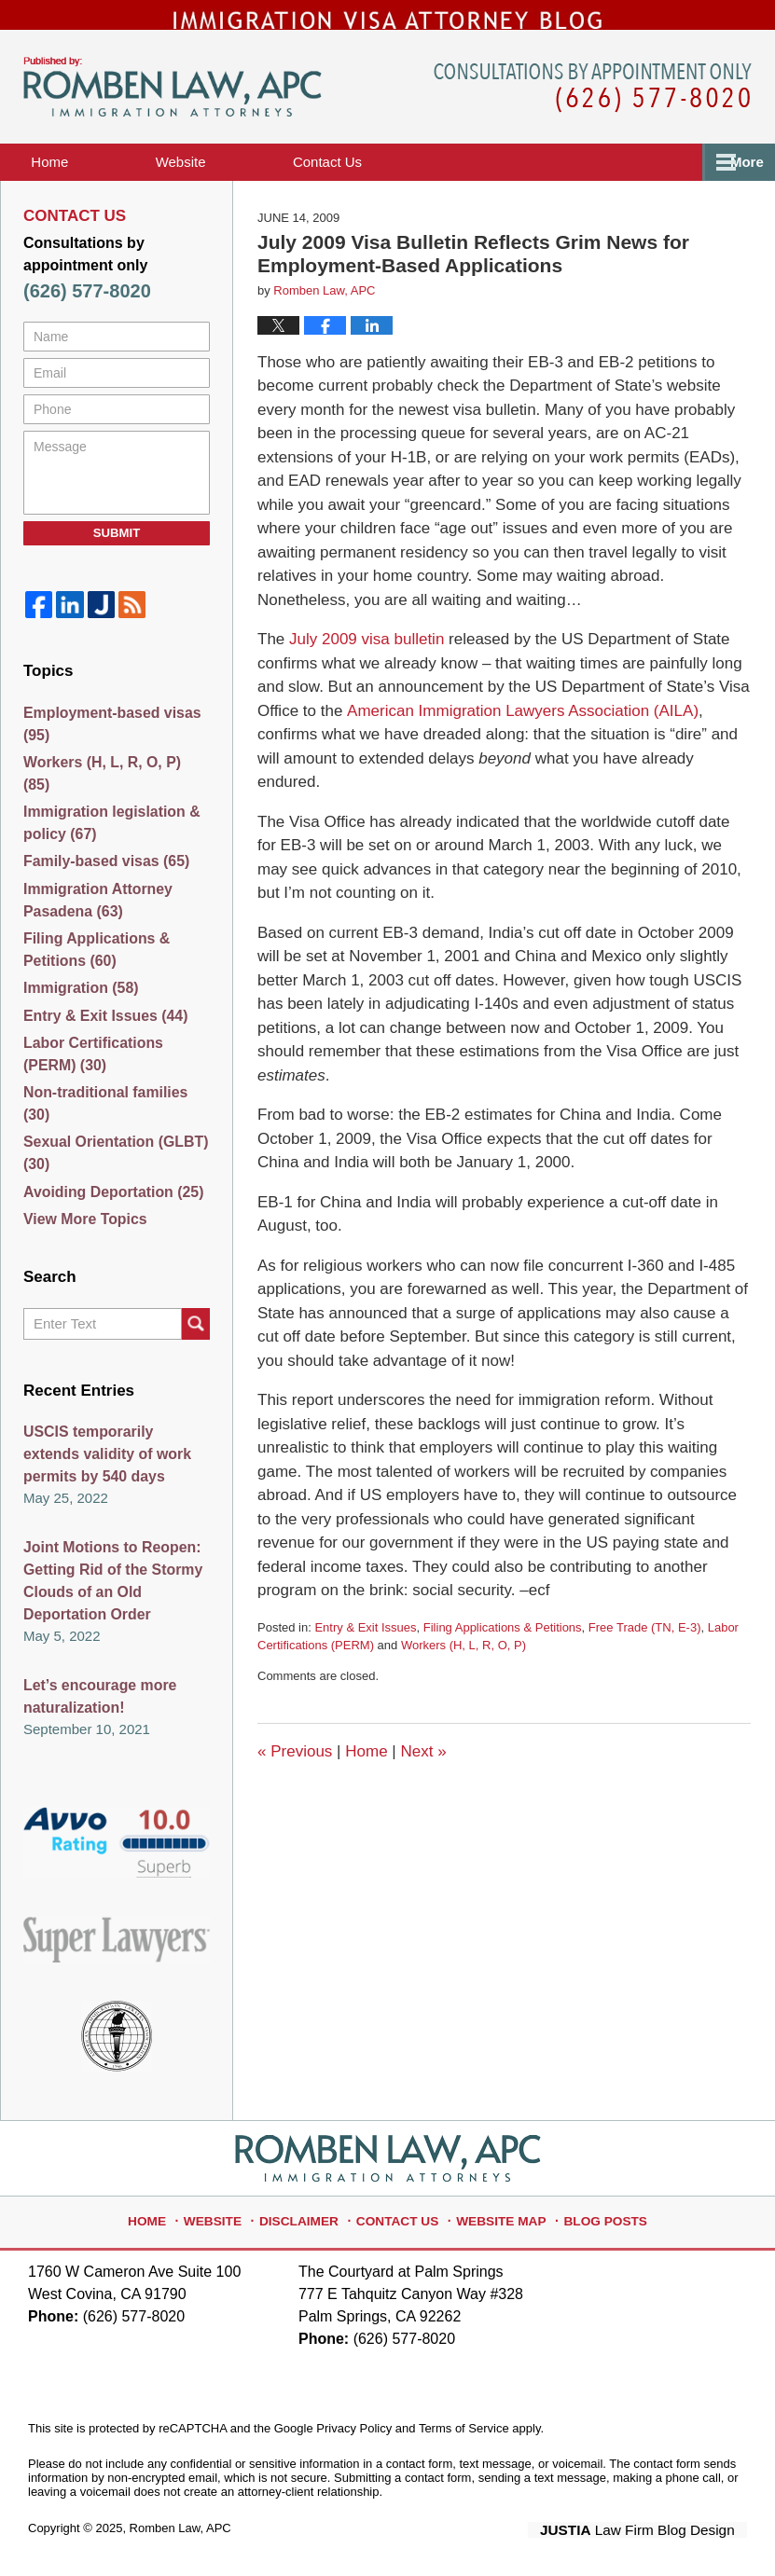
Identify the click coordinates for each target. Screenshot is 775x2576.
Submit (116, 556)
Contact (401, 185)
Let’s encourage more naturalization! (95, 1696)
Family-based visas (101, 868)
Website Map (497, 2212)
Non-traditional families (115, 1113)
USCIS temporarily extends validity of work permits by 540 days (113, 1462)
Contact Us (401, 2212)
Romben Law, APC (180, 2526)
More (737, 185)
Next (423, 1775)
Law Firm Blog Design (658, 2527)
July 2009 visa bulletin (364, 663)
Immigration (77, 1001)
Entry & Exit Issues (365, 1651)
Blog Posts (592, 2212)
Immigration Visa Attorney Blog (172, 111)
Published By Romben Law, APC (593, 111)
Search (196, 1333)
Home (74, 185)
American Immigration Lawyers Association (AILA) (522, 734)
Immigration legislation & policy (106, 828)
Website (230, 185)
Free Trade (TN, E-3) (644, 1651)
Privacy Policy (354, 2426)
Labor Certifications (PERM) (116, 1072)
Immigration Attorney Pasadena (93, 909)
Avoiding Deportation (108, 1195)
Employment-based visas (107, 746)
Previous (294, 1775)
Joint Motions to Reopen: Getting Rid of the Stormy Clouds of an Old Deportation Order (108, 1584)
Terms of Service (464, 2426)
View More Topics (81, 1225)
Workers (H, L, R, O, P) (463, 1669)
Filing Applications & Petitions (502, 1651)
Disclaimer (309, 2212)
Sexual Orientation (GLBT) (111, 1154)
